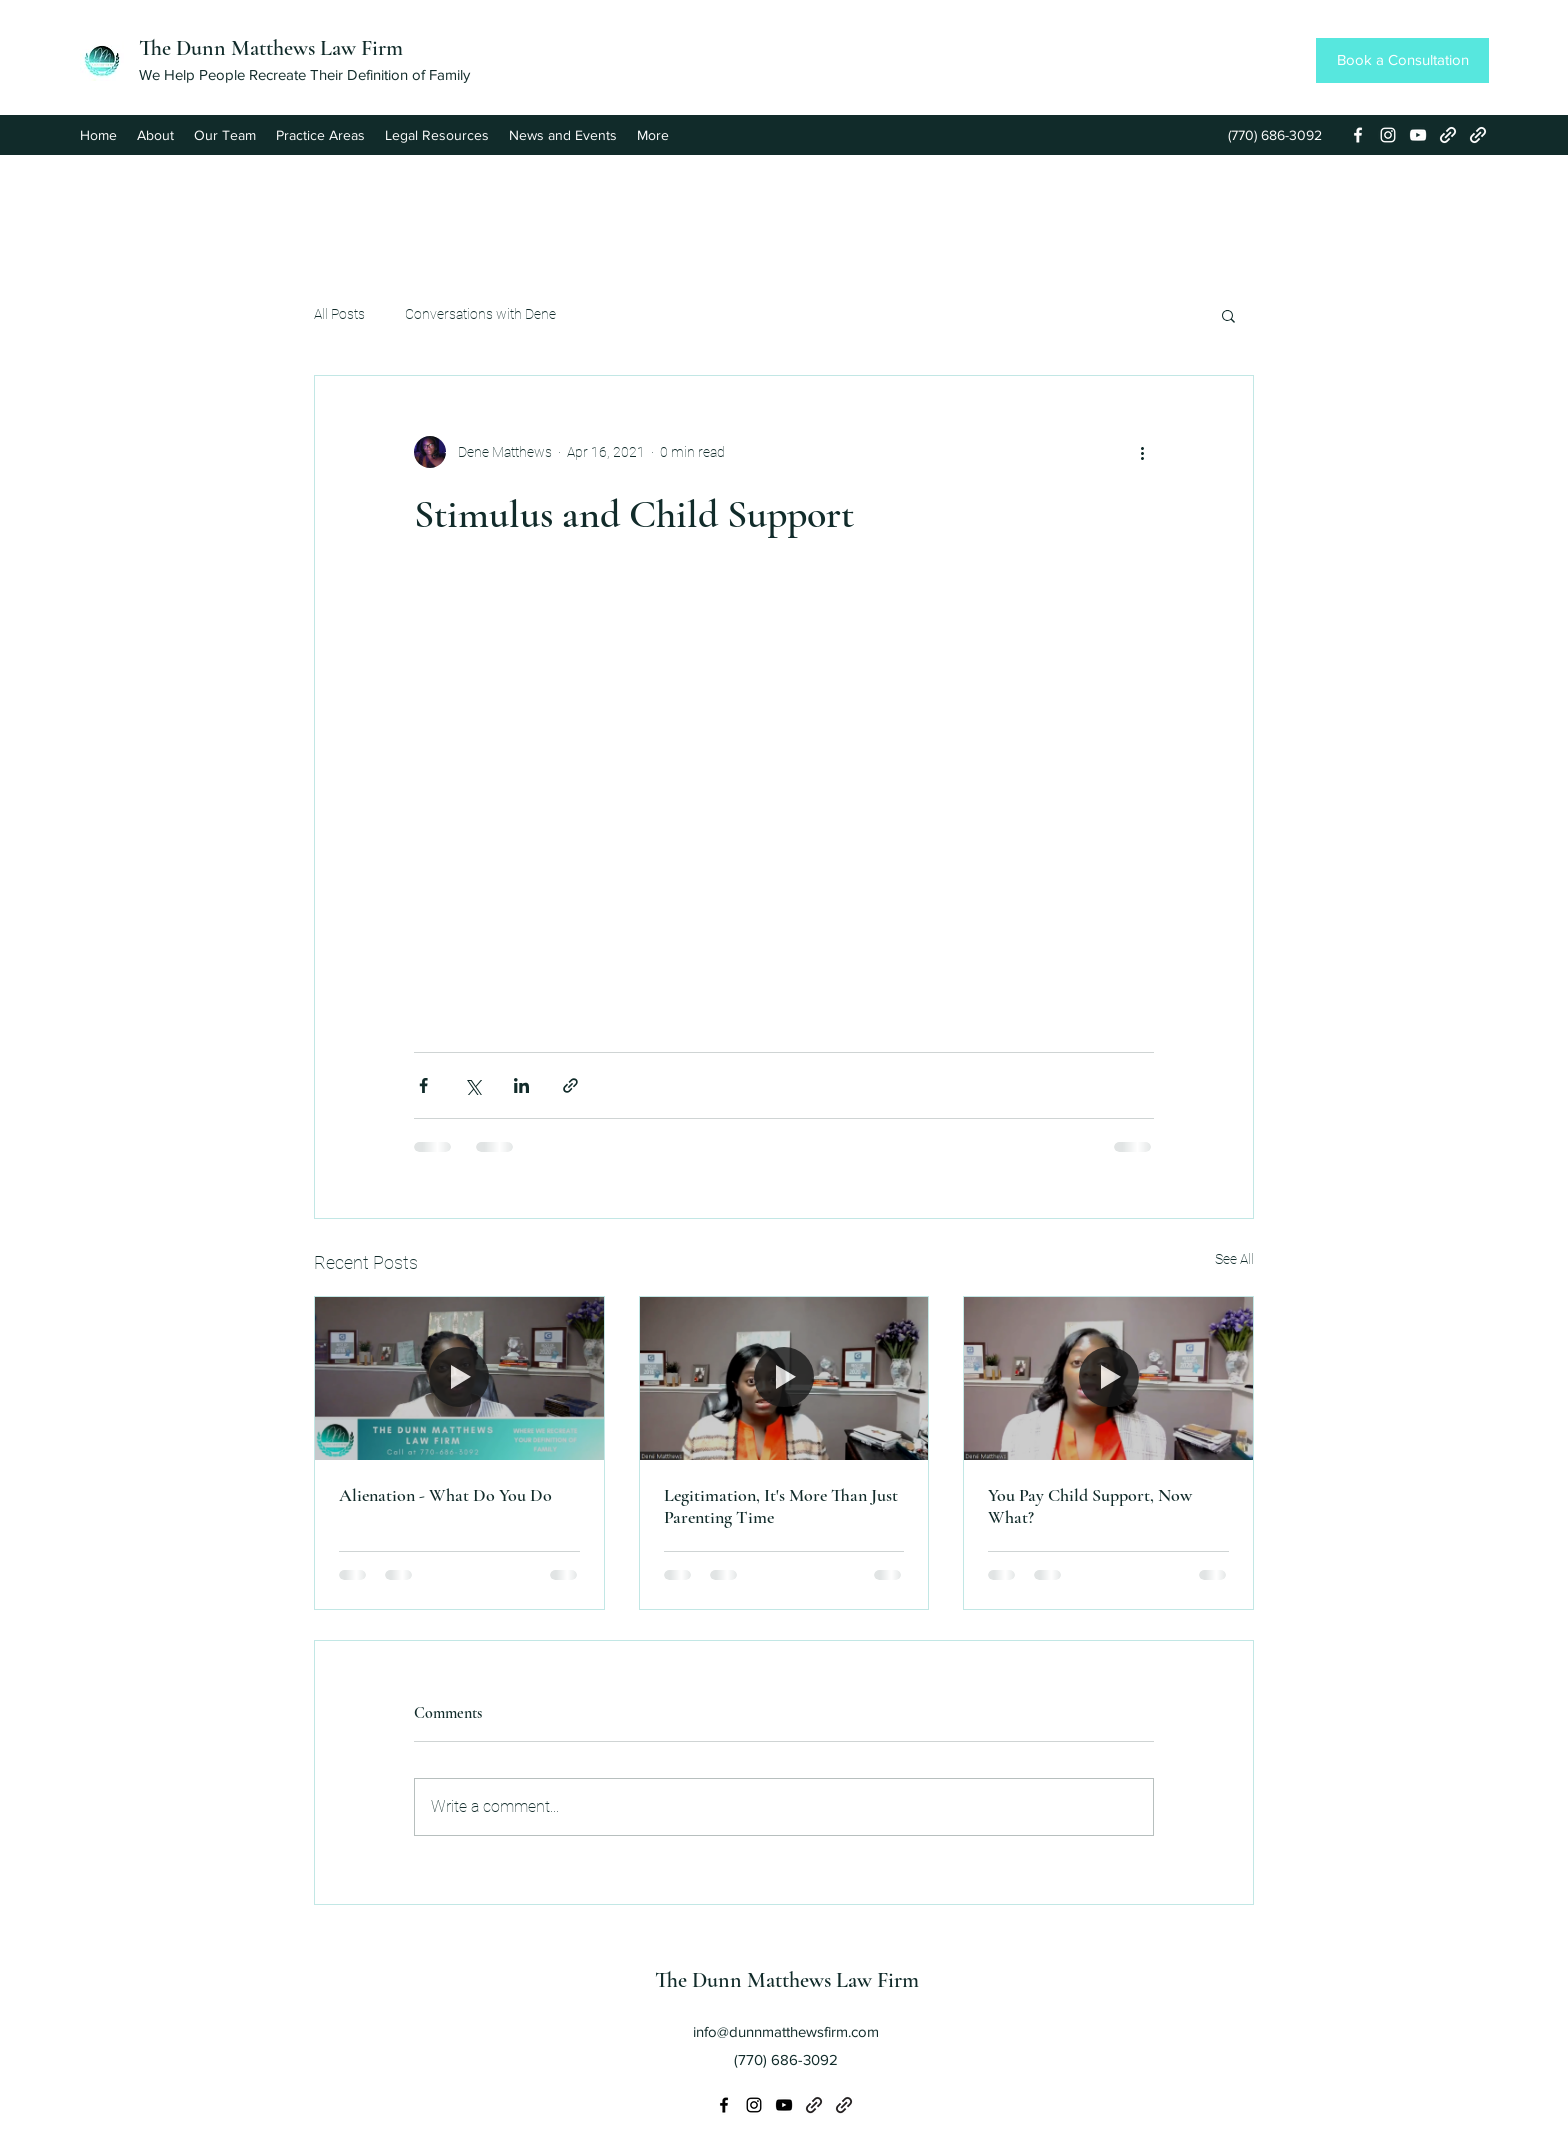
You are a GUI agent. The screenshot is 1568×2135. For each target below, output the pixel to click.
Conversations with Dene (480, 314)
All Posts (339, 314)
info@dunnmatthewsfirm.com (786, 2031)
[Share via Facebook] (423, 1085)
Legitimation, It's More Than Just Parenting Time (781, 1506)
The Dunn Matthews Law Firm (271, 48)
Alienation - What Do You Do (445, 1495)
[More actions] (1142, 452)
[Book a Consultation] (1402, 60)
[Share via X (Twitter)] (472, 1085)
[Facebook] (1358, 135)
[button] (1228, 315)
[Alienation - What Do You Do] (459, 1378)
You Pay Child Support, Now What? (1090, 1506)
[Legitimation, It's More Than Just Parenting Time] (784, 1378)
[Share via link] (570, 1085)
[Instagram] (1388, 135)
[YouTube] (1418, 135)
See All (1234, 1259)
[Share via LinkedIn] (521, 1085)
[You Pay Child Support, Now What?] (1108, 1378)
